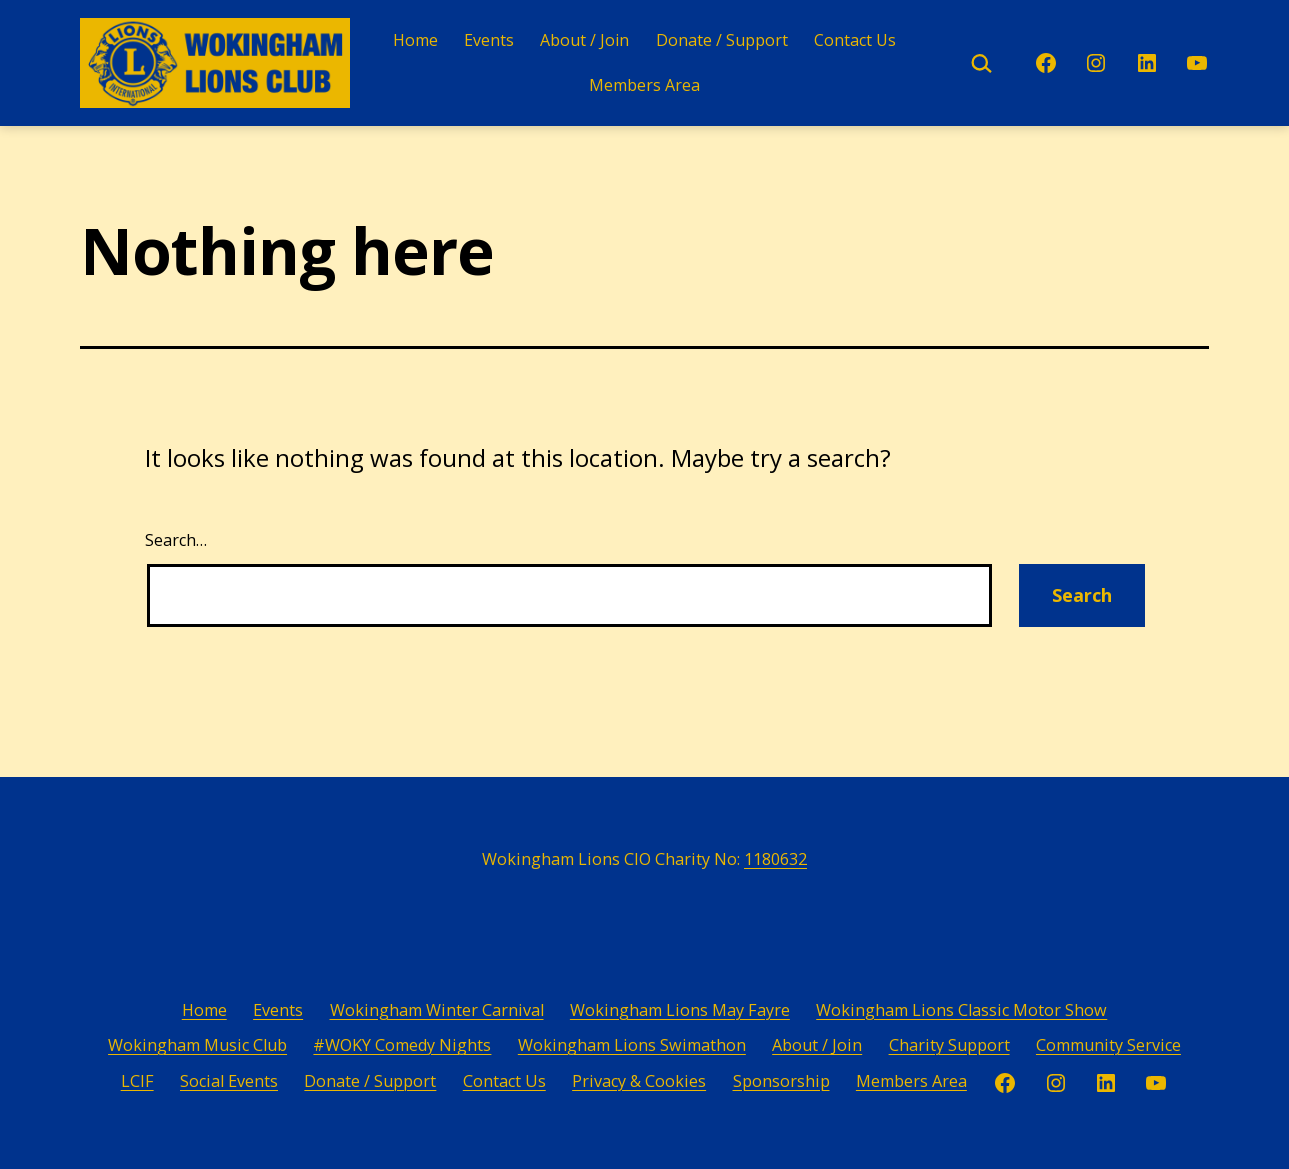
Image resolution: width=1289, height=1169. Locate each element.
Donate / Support (722, 40)
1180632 (775, 859)
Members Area (644, 85)
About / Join (584, 40)
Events (489, 40)
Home (415, 40)
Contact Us (855, 40)
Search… (176, 540)
